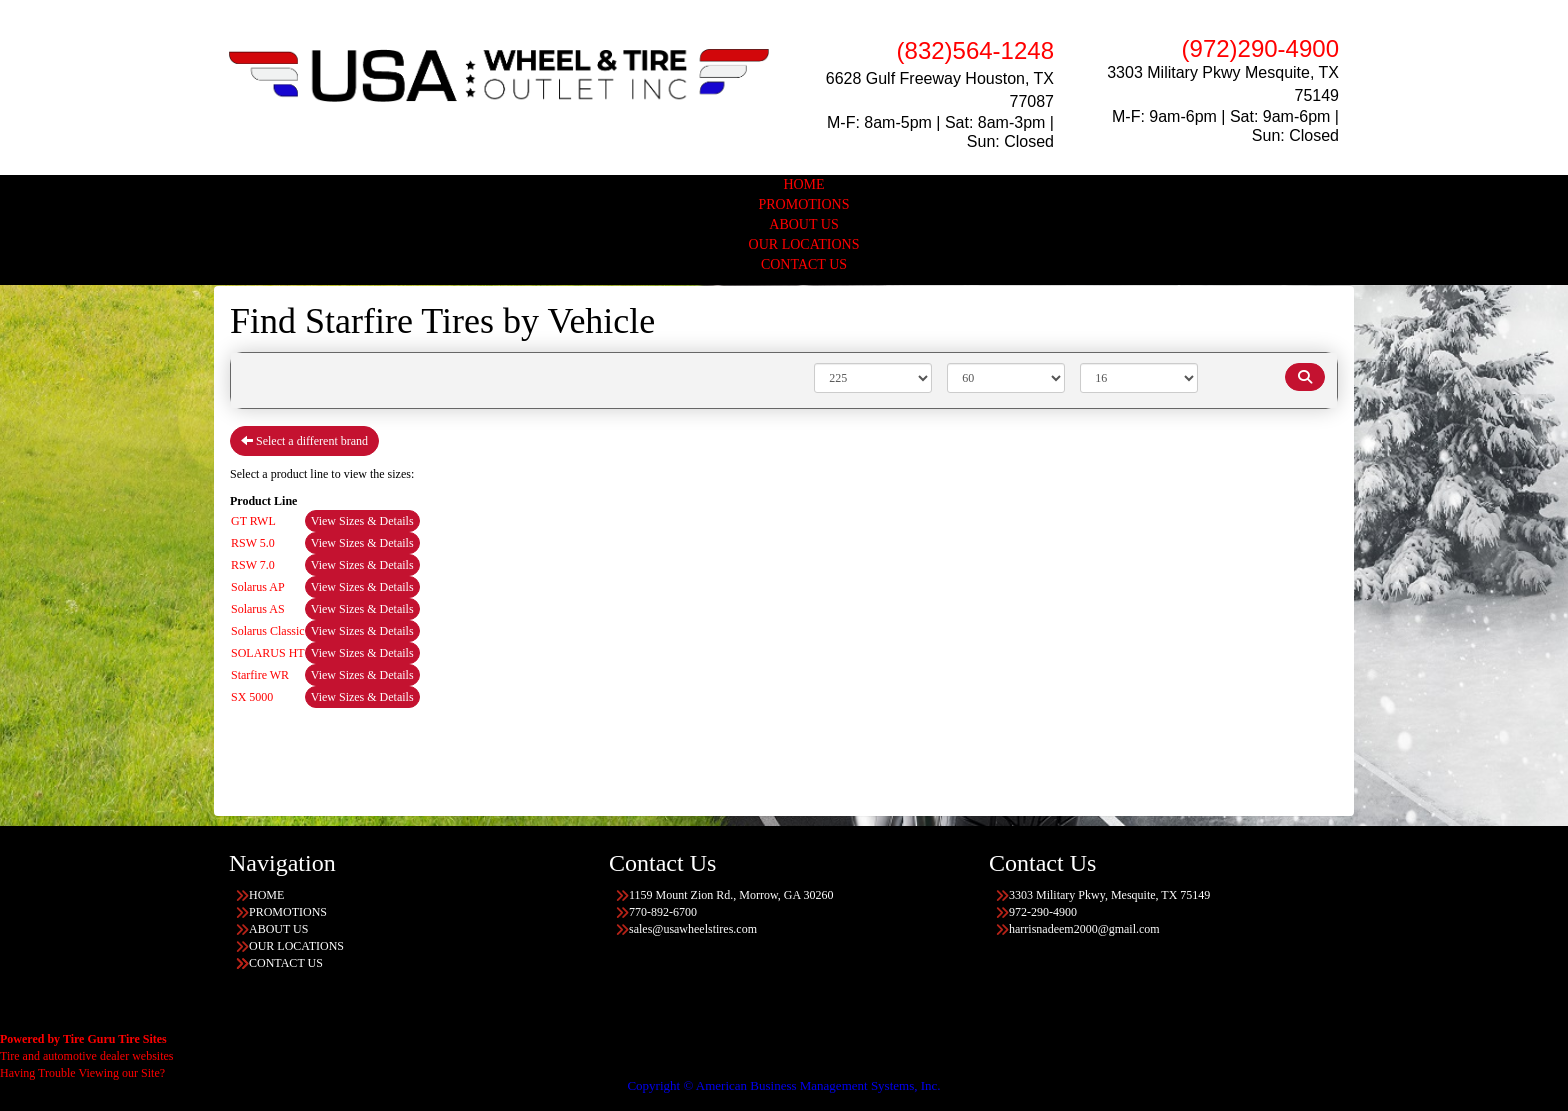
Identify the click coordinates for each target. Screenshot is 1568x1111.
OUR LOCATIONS (804, 244)
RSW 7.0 (253, 565)
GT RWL (253, 521)
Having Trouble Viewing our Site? (82, 1073)
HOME (803, 184)
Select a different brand (304, 441)
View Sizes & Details (362, 521)
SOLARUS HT (268, 653)
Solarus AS (258, 609)
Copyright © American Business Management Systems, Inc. (783, 1085)
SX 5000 (252, 697)
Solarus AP (258, 587)
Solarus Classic (268, 631)
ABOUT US (803, 224)
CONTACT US (804, 264)
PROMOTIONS (803, 204)
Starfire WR (260, 675)
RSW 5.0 (253, 543)
